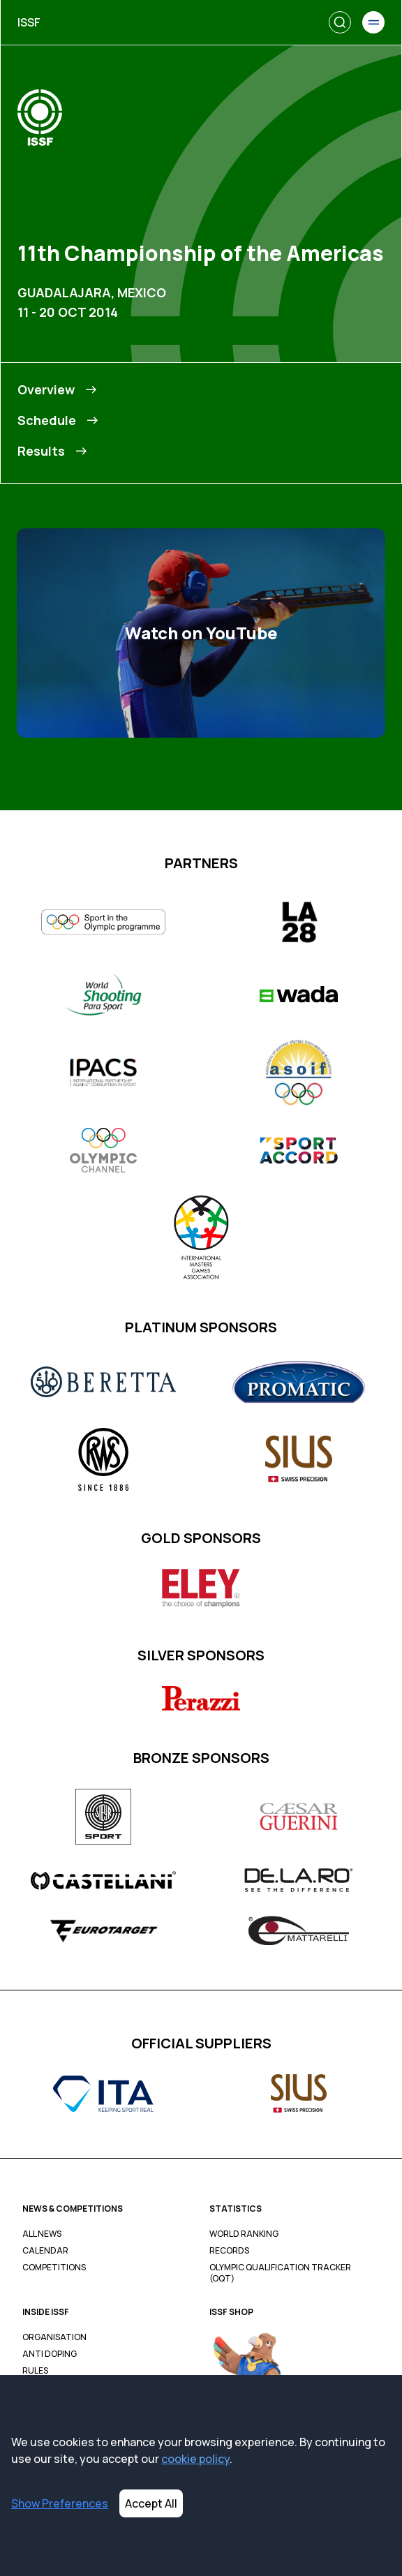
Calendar (45, 2250)
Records (229, 2250)
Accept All (151, 2503)
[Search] (340, 22)
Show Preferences (59, 2503)
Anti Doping (49, 2354)
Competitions (54, 2267)
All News (41, 2234)
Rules (35, 2370)
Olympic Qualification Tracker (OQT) (280, 2273)
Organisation (54, 2337)
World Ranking (243, 2234)
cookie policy (195, 2458)
